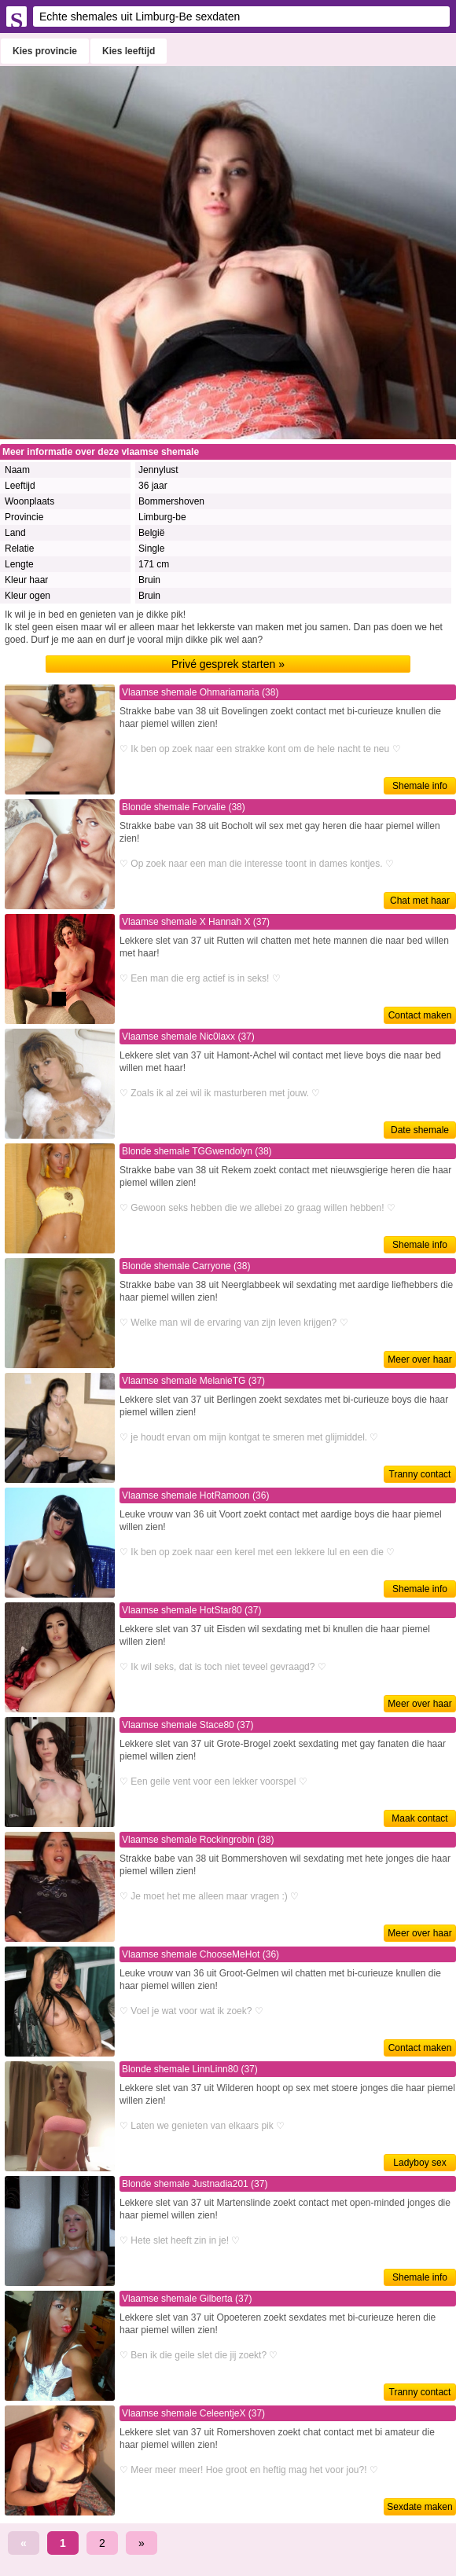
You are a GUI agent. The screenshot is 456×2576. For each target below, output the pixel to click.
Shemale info (419, 785)
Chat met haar (420, 900)
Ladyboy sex (419, 2162)
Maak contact (419, 1818)
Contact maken (420, 1015)
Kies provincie (45, 51)
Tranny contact (420, 1474)
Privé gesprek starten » (228, 664)
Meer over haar (419, 1359)
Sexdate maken (419, 2506)
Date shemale (420, 1130)
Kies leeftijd (128, 51)
